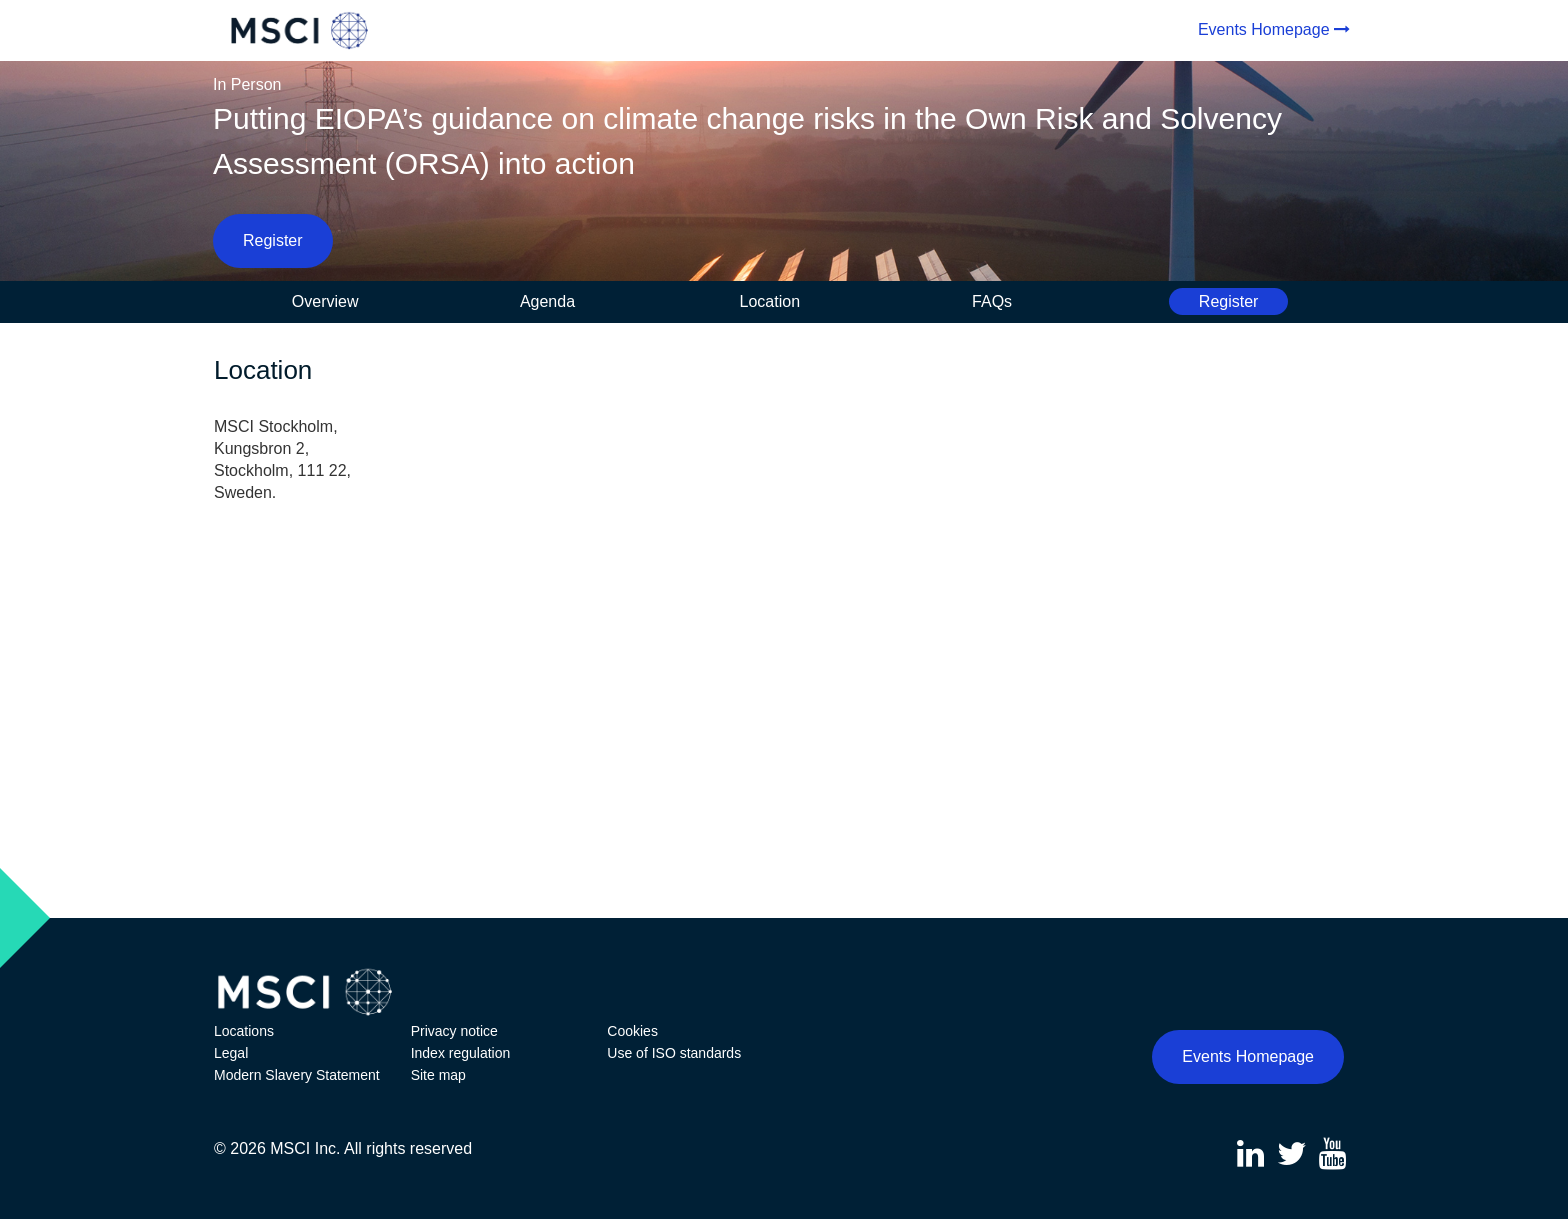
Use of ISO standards (674, 1053)
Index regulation (461, 1053)
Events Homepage (1264, 29)
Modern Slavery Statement (297, 1075)
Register (273, 240)
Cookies (632, 1031)
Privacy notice (454, 1031)
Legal (231, 1053)
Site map (438, 1075)
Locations (244, 1031)
